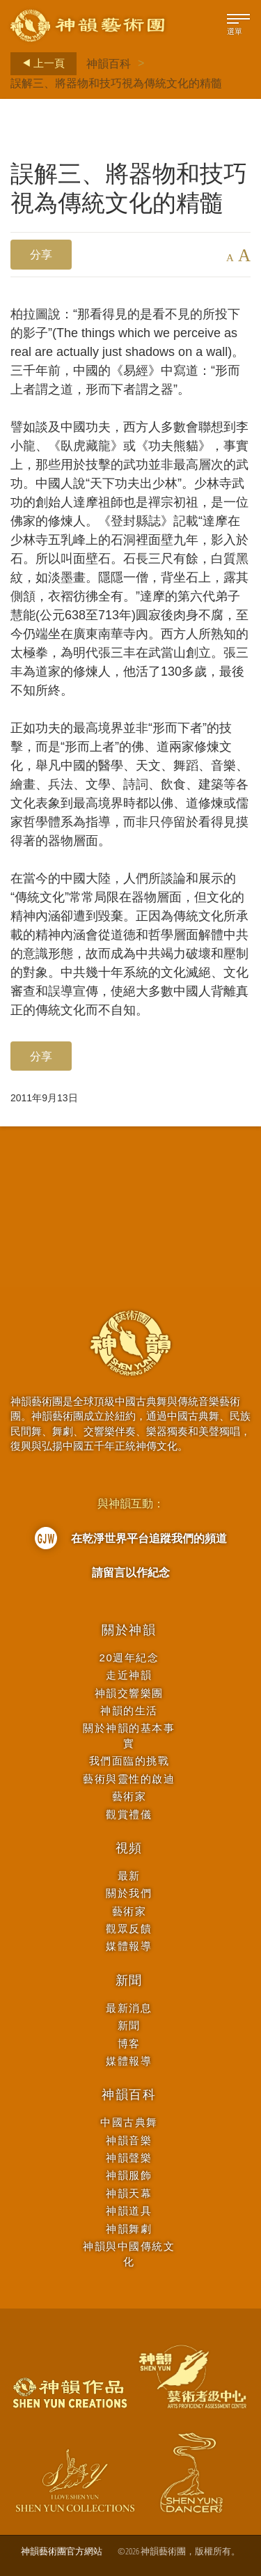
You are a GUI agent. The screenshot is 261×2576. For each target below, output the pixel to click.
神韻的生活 (129, 1710)
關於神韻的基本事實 (129, 1735)
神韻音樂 (129, 2140)
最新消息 (129, 2008)
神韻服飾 (129, 2175)
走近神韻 (129, 1675)
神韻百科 (108, 63)
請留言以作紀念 (131, 1572)
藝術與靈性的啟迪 (129, 1779)
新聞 (129, 1980)
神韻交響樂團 (129, 1693)
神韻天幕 (129, 2193)
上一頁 (40, 63)
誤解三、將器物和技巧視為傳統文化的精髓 (116, 83)
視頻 (129, 1848)
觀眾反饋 (129, 1928)
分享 (41, 254)
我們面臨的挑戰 (129, 1761)
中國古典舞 (129, 2122)
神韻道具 (129, 2211)
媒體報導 (129, 1946)
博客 (129, 2043)
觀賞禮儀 (129, 1814)
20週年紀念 (129, 1657)
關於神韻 (129, 1630)
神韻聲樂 (129, 2158)
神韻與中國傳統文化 (129, 2253)
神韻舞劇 (129, 2229)
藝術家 (129, 1796)
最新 (129, 1875)
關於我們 (129, 1893)
